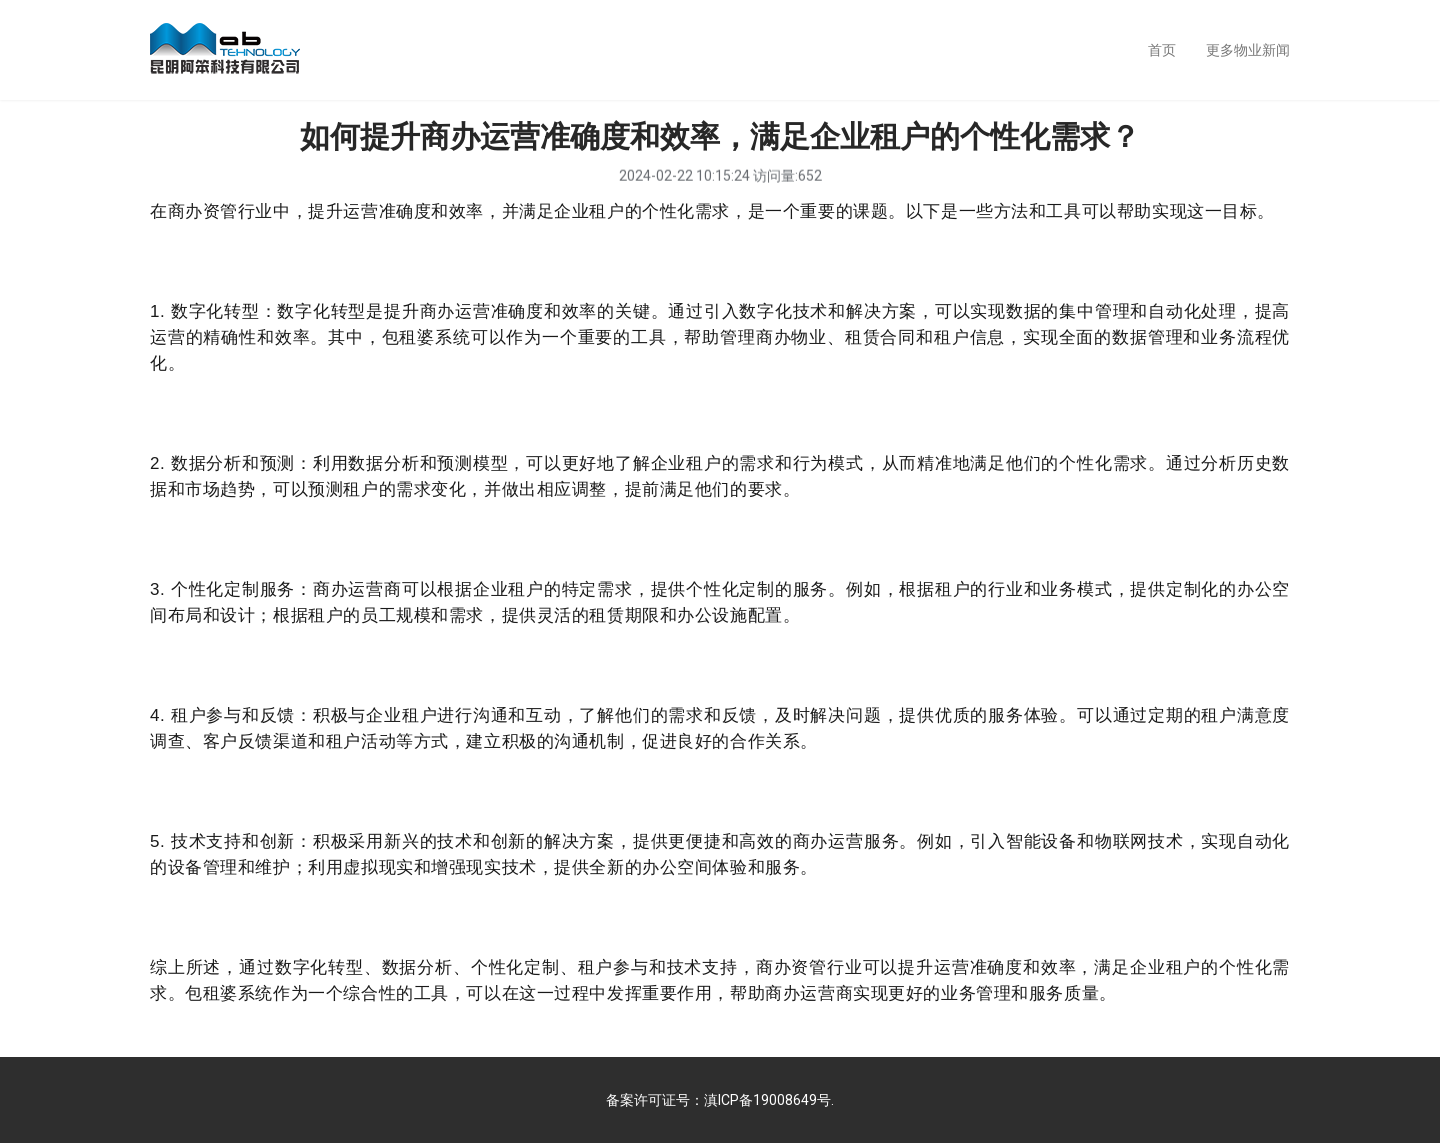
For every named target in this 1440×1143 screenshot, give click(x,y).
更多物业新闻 (1248, 50)
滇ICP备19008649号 (767, 1100)
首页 (1162, 50)
